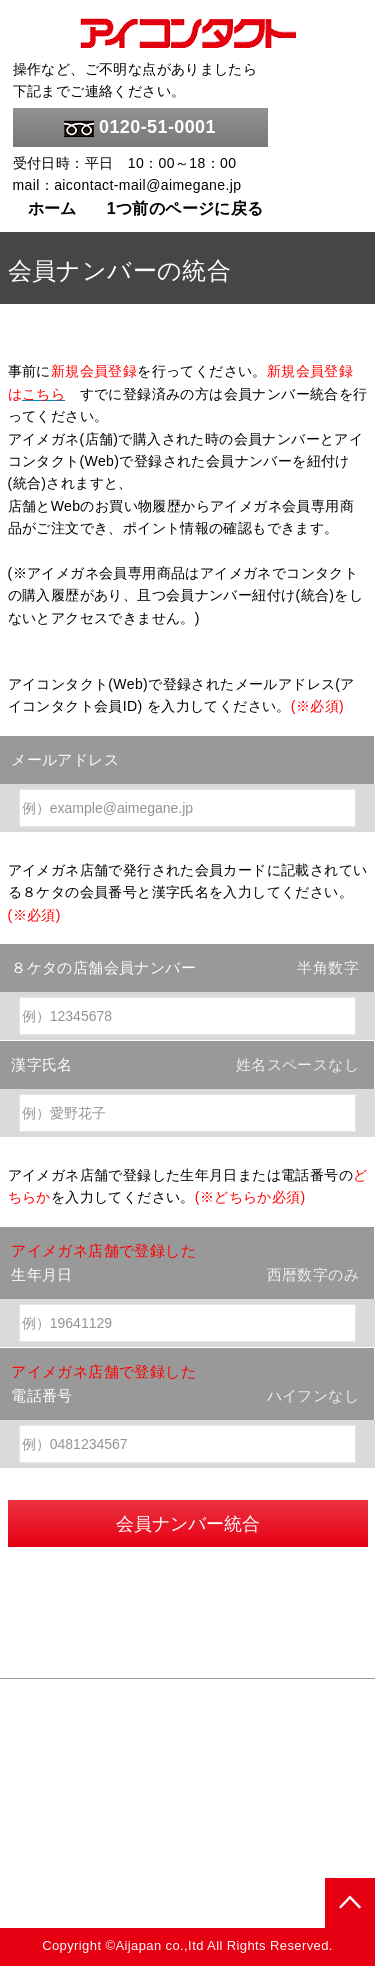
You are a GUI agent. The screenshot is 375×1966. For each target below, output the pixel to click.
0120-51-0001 (140, 127)
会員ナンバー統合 (188, 1524)
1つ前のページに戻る (185, 208)
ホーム (52, 208)
